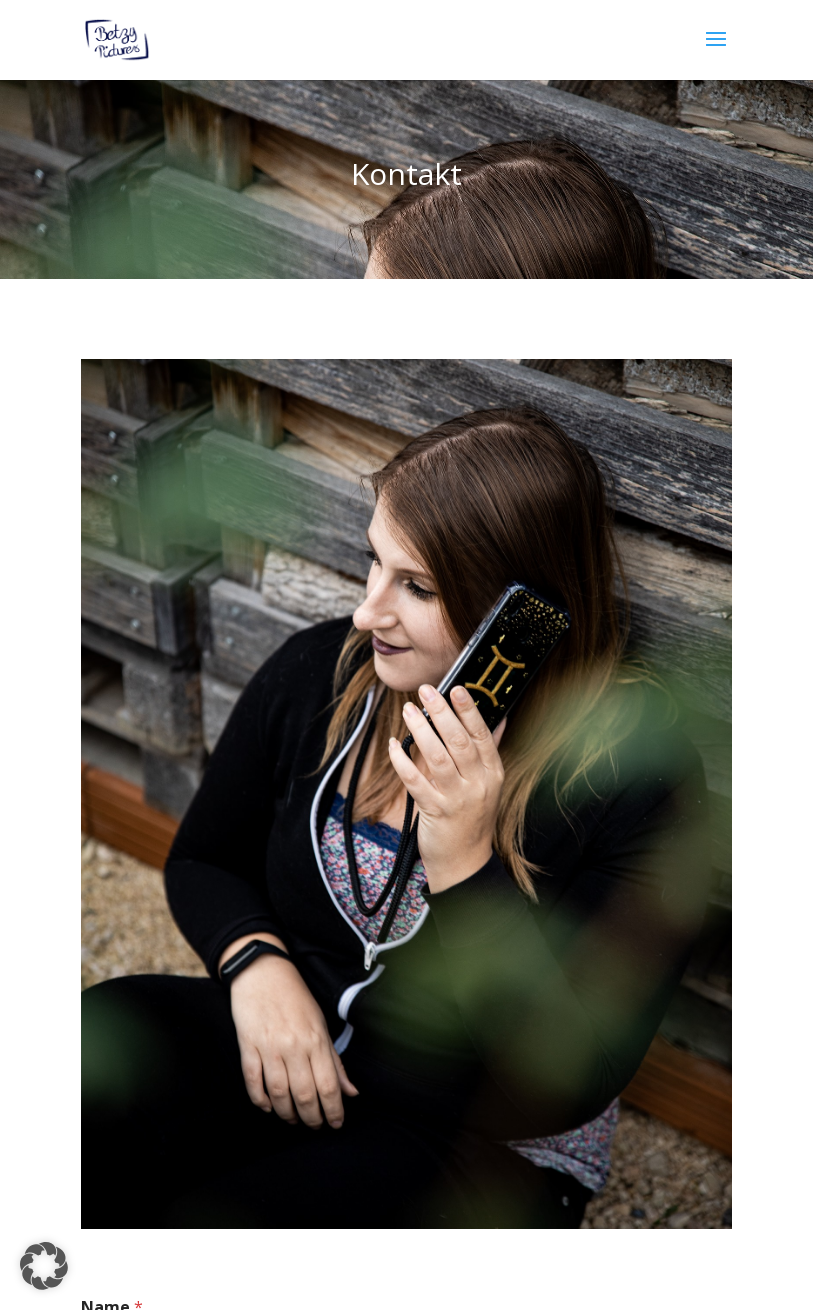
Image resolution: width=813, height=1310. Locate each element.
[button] (44, 1266)
